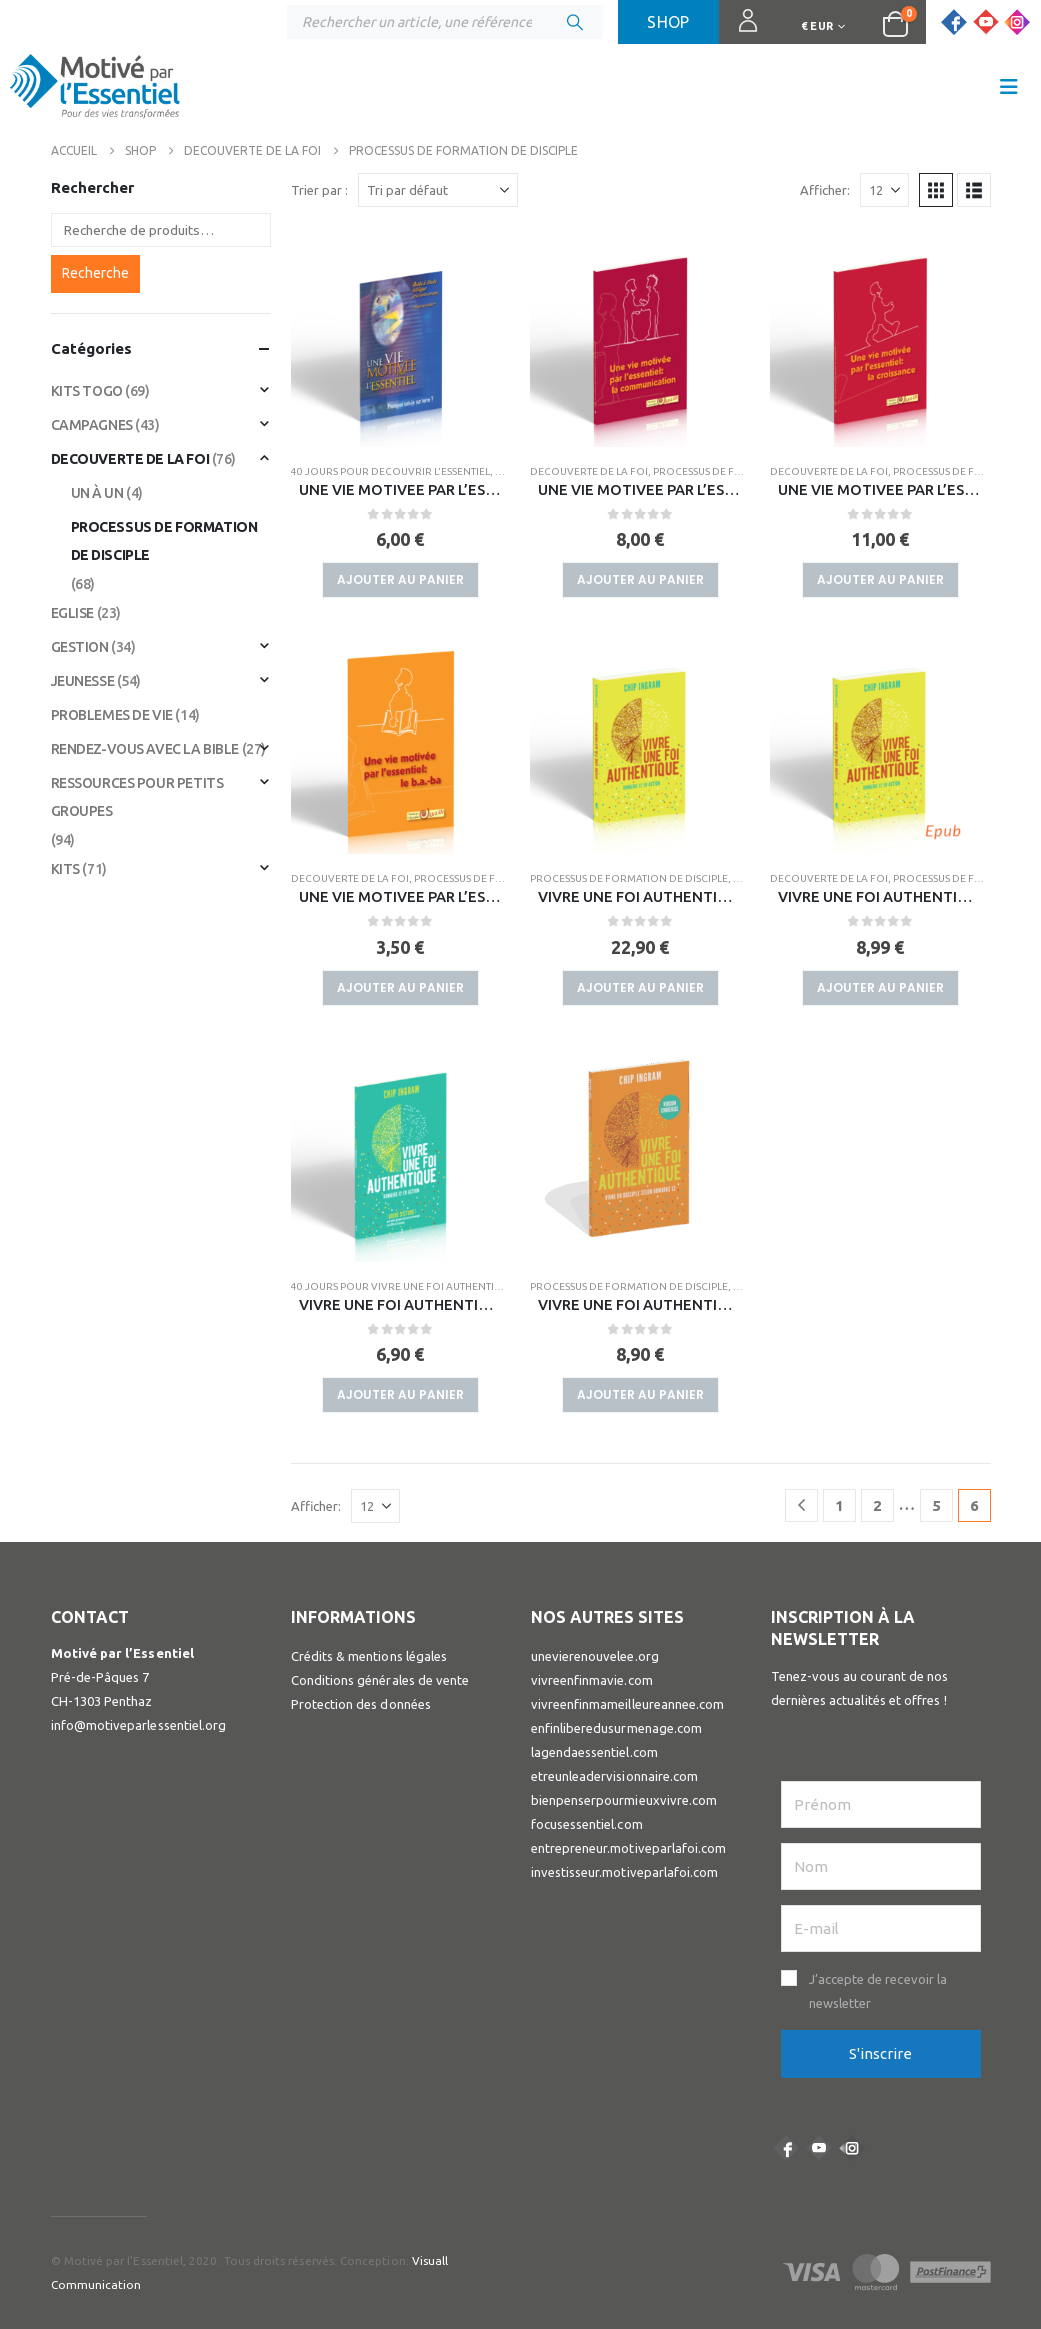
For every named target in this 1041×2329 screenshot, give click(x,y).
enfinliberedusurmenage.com (617, 1728)
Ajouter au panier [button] (400, 579)
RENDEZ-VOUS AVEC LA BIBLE (145, 749)
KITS (65, 869)
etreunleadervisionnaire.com (615, 1776)
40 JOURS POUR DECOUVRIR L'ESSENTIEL (390, 471)
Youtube (819, 2148)
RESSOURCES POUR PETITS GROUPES (137, 797)
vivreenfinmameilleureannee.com (628, 1704)
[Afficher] (884, 190)
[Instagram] (1017, 22)
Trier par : (319, 190)
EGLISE (72, 613)
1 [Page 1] (839, 1505)
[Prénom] (881, 1804)
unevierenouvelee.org (595, 1656)
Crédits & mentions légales (369, 1656)
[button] (1009, 87)
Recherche (95, 273)
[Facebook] (954, 22)
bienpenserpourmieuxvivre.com (624, 1800)
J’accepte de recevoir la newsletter (878, 1991)
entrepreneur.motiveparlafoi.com (629, 1848)
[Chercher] (575, 22)
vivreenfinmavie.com (592, 1680)
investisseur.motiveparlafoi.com (625, 1872)
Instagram (852, 2148)
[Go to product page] (401, 337)
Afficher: (825, 190)
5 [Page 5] (936, 1505)
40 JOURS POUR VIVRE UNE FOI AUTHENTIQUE (403, 1286)
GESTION (80, 647)
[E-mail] (881, 1928)
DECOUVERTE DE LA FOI (589, 471)
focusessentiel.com (587, 1824)
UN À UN (97, 493)
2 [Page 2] (877, 1505)
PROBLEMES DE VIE (112, 715)
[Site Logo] (95, 91)
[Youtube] (986, 22)
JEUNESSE (83, 681)
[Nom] (881, 1866)
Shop (668, 22)
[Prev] (801, 1505)
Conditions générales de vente (380, 1680)
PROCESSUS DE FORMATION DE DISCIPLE (629, 878)
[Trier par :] (438, 190)
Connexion (739, 30)
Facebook (786, 2148)
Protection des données (361, 1704)
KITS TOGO (87, 391)
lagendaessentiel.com (594, 1752)
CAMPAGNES (92, 425)
